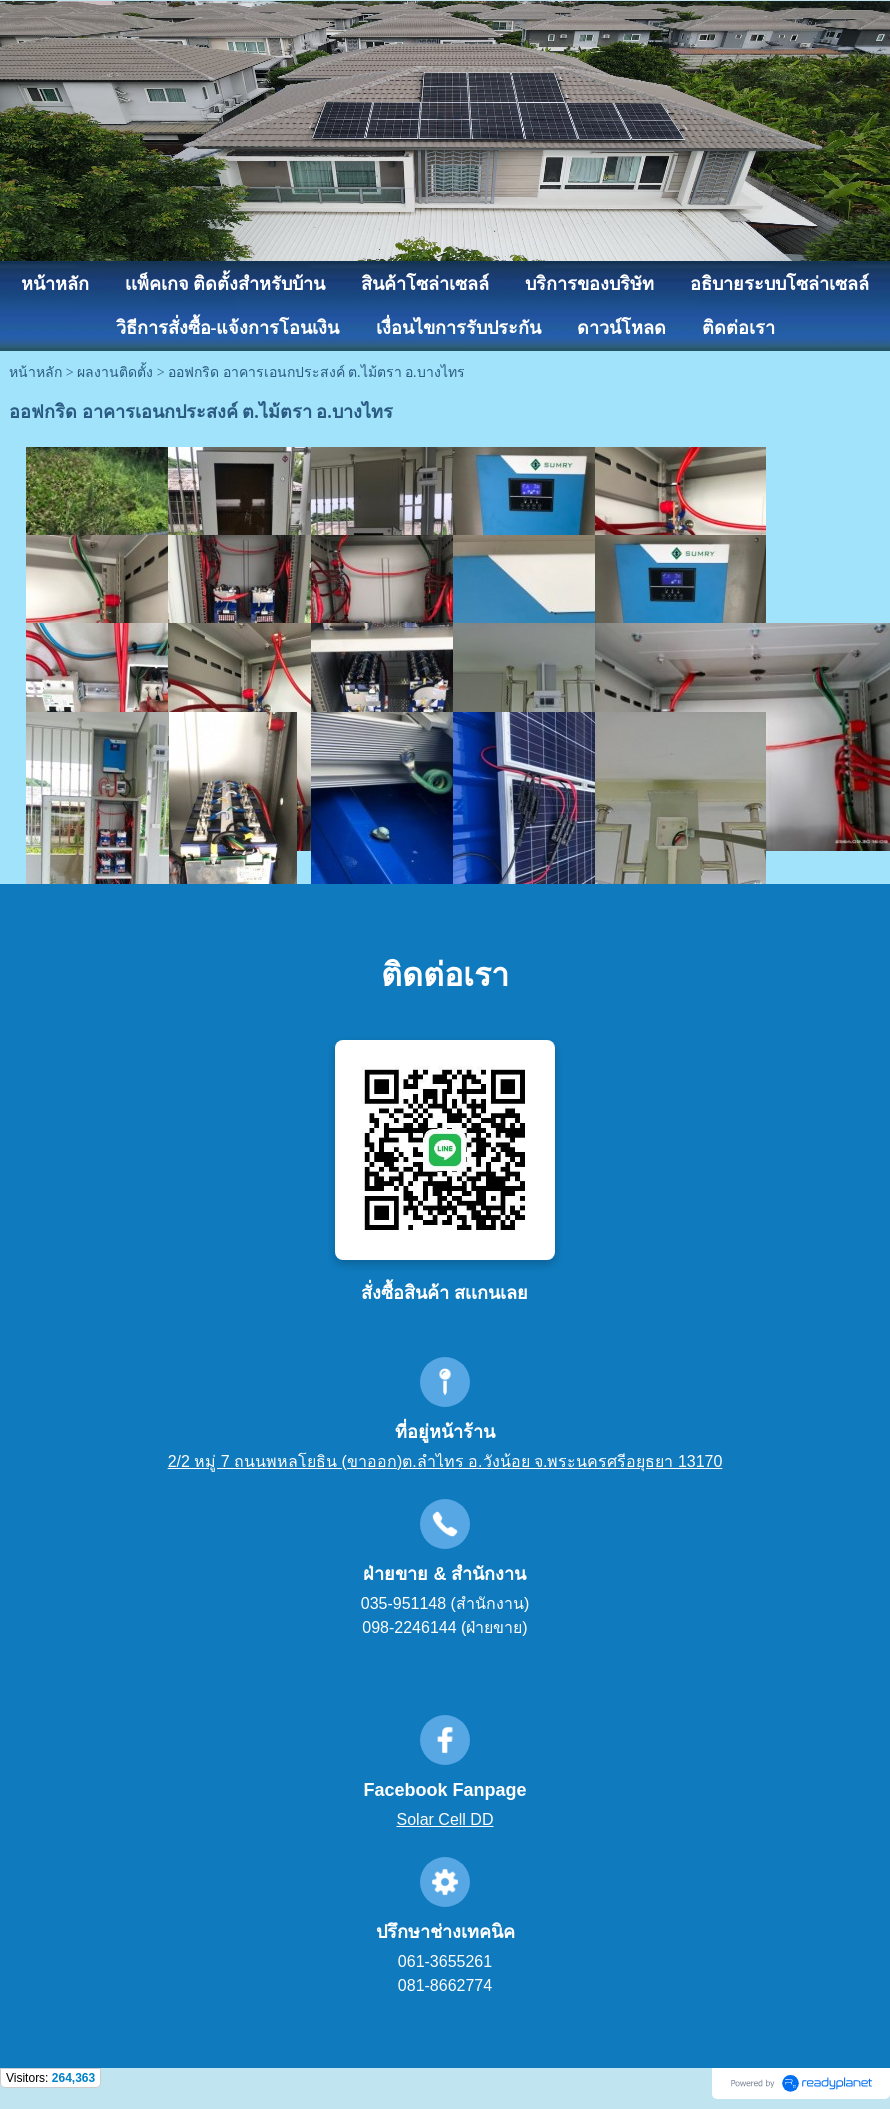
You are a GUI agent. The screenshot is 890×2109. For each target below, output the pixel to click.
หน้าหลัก (35, 372)
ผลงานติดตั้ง (115, 372)
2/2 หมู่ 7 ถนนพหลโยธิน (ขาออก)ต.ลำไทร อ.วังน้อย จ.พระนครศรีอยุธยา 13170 (445, 1461)
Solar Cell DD (445, 1819)
